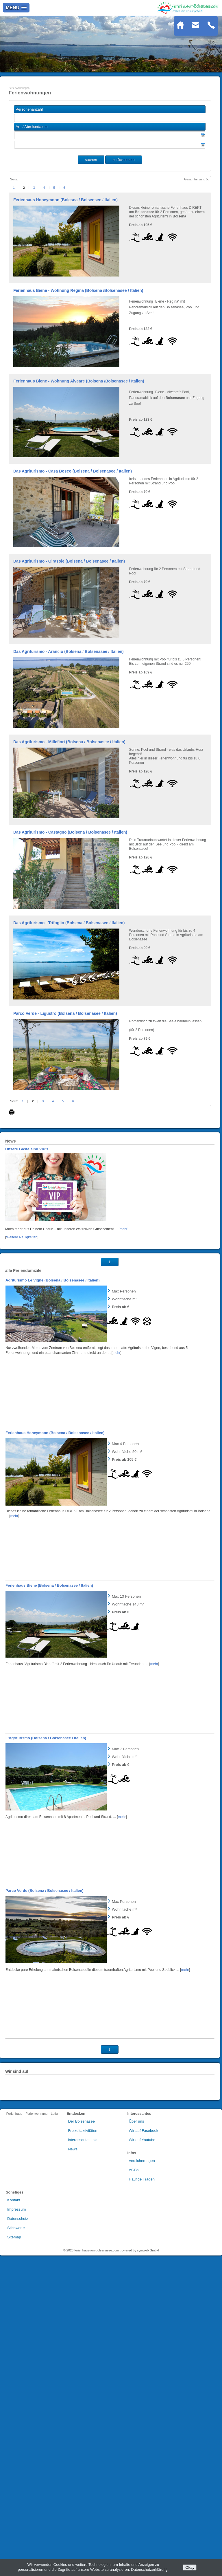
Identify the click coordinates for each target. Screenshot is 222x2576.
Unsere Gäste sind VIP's (26, 1470)
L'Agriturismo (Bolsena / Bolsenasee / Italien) (45, 2059)
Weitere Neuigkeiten (21, 1558)
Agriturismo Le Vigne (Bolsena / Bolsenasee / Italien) (52, 1601)
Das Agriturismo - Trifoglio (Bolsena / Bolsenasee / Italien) (69, 922)
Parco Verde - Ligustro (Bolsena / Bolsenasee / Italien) (65, 1013)
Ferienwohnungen (19, 88)
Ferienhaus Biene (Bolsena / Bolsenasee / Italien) (49, 1906)
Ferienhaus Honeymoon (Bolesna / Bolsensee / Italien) (65, 199)
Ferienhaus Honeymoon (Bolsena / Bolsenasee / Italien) (54, 1753)
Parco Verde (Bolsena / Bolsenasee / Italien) (44, 2211)
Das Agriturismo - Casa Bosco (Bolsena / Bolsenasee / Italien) (72, 471)
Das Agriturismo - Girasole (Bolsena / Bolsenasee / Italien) (69, 561)
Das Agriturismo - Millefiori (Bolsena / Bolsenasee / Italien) (69, 741)
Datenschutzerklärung (149, 2569)
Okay (189, 2567)
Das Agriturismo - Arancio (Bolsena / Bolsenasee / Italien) (68, 651)
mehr (123, 1550)
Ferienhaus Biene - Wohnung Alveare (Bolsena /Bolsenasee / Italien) (78, 381)
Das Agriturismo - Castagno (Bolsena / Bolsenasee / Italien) (70, 832)
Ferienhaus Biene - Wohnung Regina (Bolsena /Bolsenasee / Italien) (78, 290)
